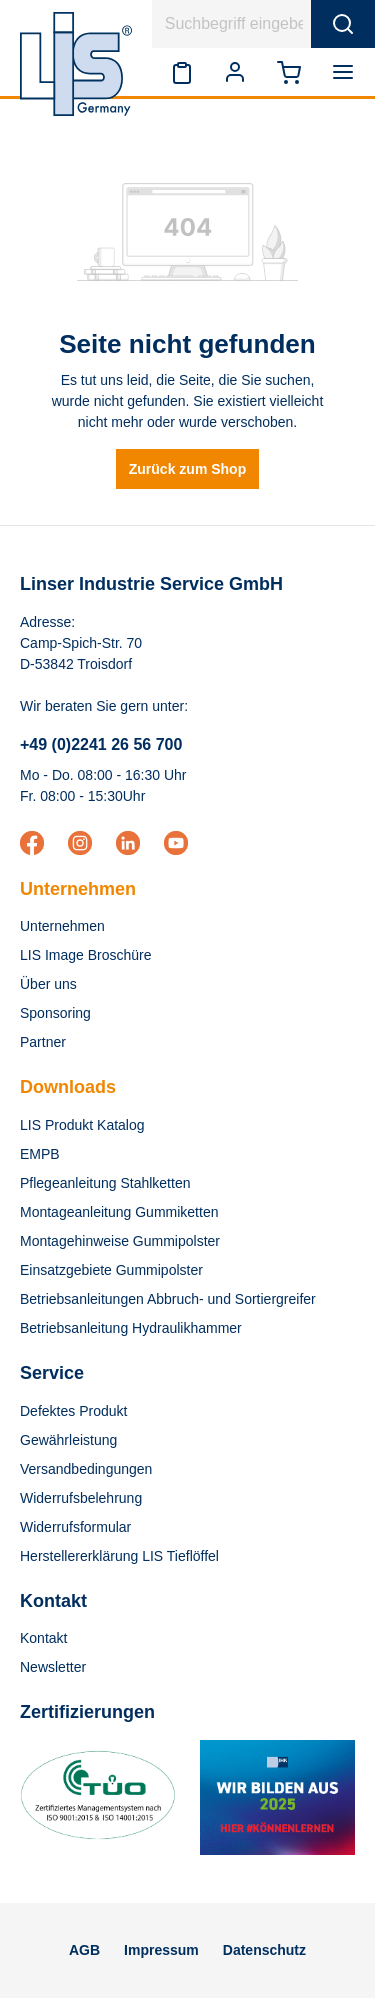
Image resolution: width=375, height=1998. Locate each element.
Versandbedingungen (86, 1469)
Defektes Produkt (73, 1411)
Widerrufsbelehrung (81, 1498)
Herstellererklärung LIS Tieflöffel (119, 1556)
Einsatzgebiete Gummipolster (111, 1270)
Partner (43, 1042)
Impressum (161, 1950)
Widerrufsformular (75, 1527)
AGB (84, 1950)
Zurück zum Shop (187, 469)
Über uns (48, 984)
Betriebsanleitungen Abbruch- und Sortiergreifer (168, 1299)
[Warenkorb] (289, 72)
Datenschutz (264, 1950)
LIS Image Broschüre (86, 955)
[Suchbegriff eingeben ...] (232, 24)
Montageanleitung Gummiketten (119, 1212)
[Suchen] (343, 24)
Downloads (68, 1087)
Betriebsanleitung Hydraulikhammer (131, 1328)
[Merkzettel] (182, 72)
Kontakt (43, 1638)
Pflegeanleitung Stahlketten (105, 1183)
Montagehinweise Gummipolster (120, 1241)
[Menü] (347, 72)
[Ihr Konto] (235, 72)
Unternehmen (78, 889)
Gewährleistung (68, 1440)
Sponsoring (55, 1013)
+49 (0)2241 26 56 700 (101, 744)
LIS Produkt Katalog (82, 1125)
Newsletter (53, 1667)
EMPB (40, 1154)
